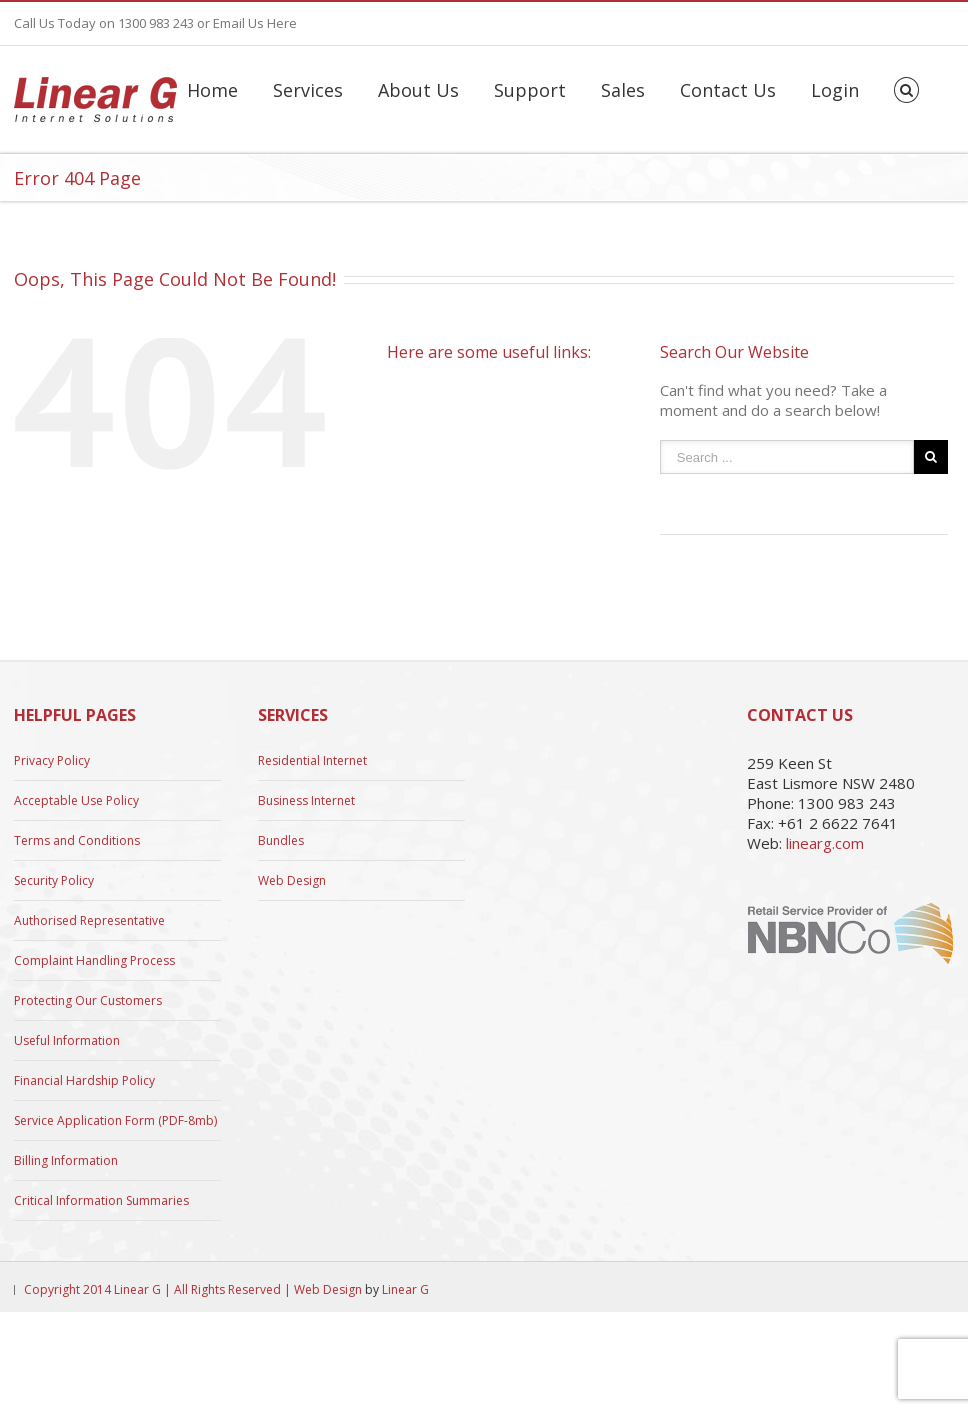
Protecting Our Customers (88, 1000)
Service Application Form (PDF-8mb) (115, 1120)
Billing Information (66, 1160)
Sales (623, 90)
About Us (418, 90)
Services (308, 90)
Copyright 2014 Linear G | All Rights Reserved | (159, 1289)
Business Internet (306, 800)
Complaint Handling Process (94, 960)
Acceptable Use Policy (76, 800)
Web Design (292, 880)
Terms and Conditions (77, 840)
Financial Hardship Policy (84, 1080)
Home (212, 90)
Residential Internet (312, 761)
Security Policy (54, 880)
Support (530, 90)
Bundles (281, 840)
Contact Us (728, 90)
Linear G (405, 1289)
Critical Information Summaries (101, 1200)
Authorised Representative (89, 920)
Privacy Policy (52, 761)
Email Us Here (255, 23)
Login (835, 90)
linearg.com (825, 843)
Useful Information (67, 1040)
